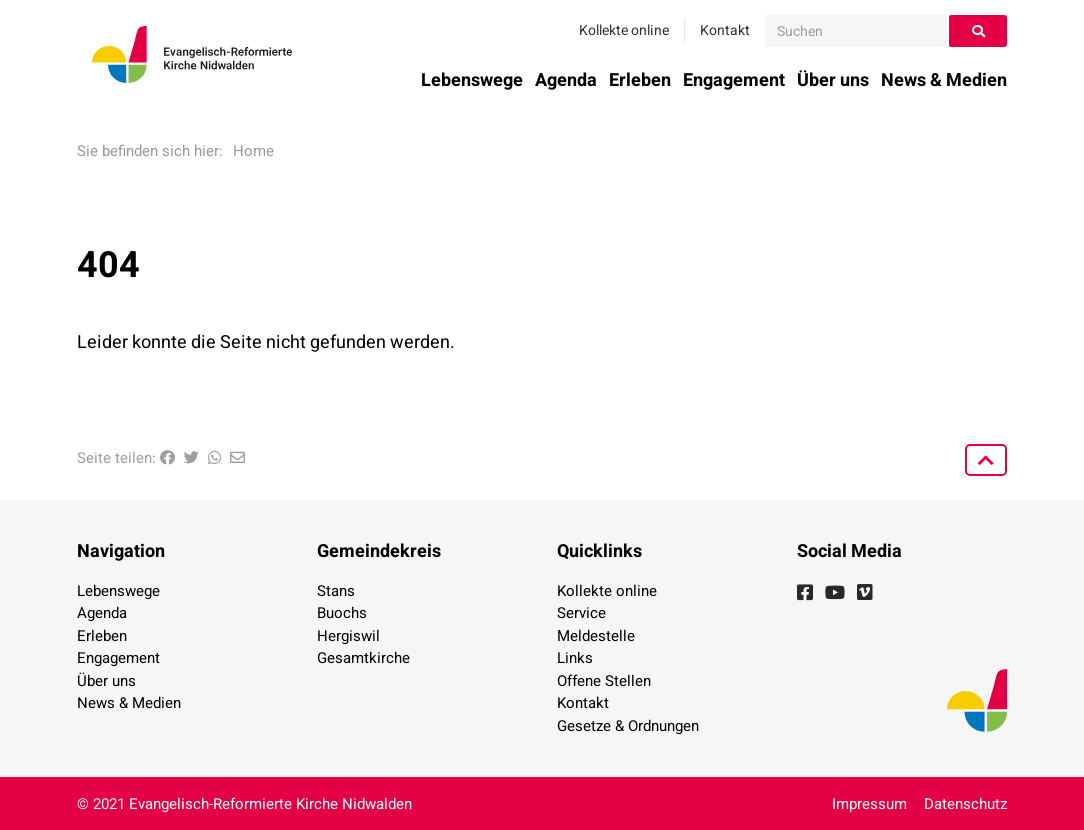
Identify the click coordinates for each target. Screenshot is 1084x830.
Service (581, 613)
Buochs (342, 613)
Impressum (869, 804)
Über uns (833, 80)
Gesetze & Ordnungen (628, 726)
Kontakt (725, 30)
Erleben (640, 80)
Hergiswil (348, 636)
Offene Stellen (604, 681)
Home (253, 151)
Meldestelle (596, 636)
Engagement (734, 80)
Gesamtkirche (363, 658)
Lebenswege (472, 80)
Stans (336, 591)
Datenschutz (965, 804)
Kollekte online (624, 30)
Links (575, 658)
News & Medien (944, 80)
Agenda (566, 80)
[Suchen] (857, 31)
